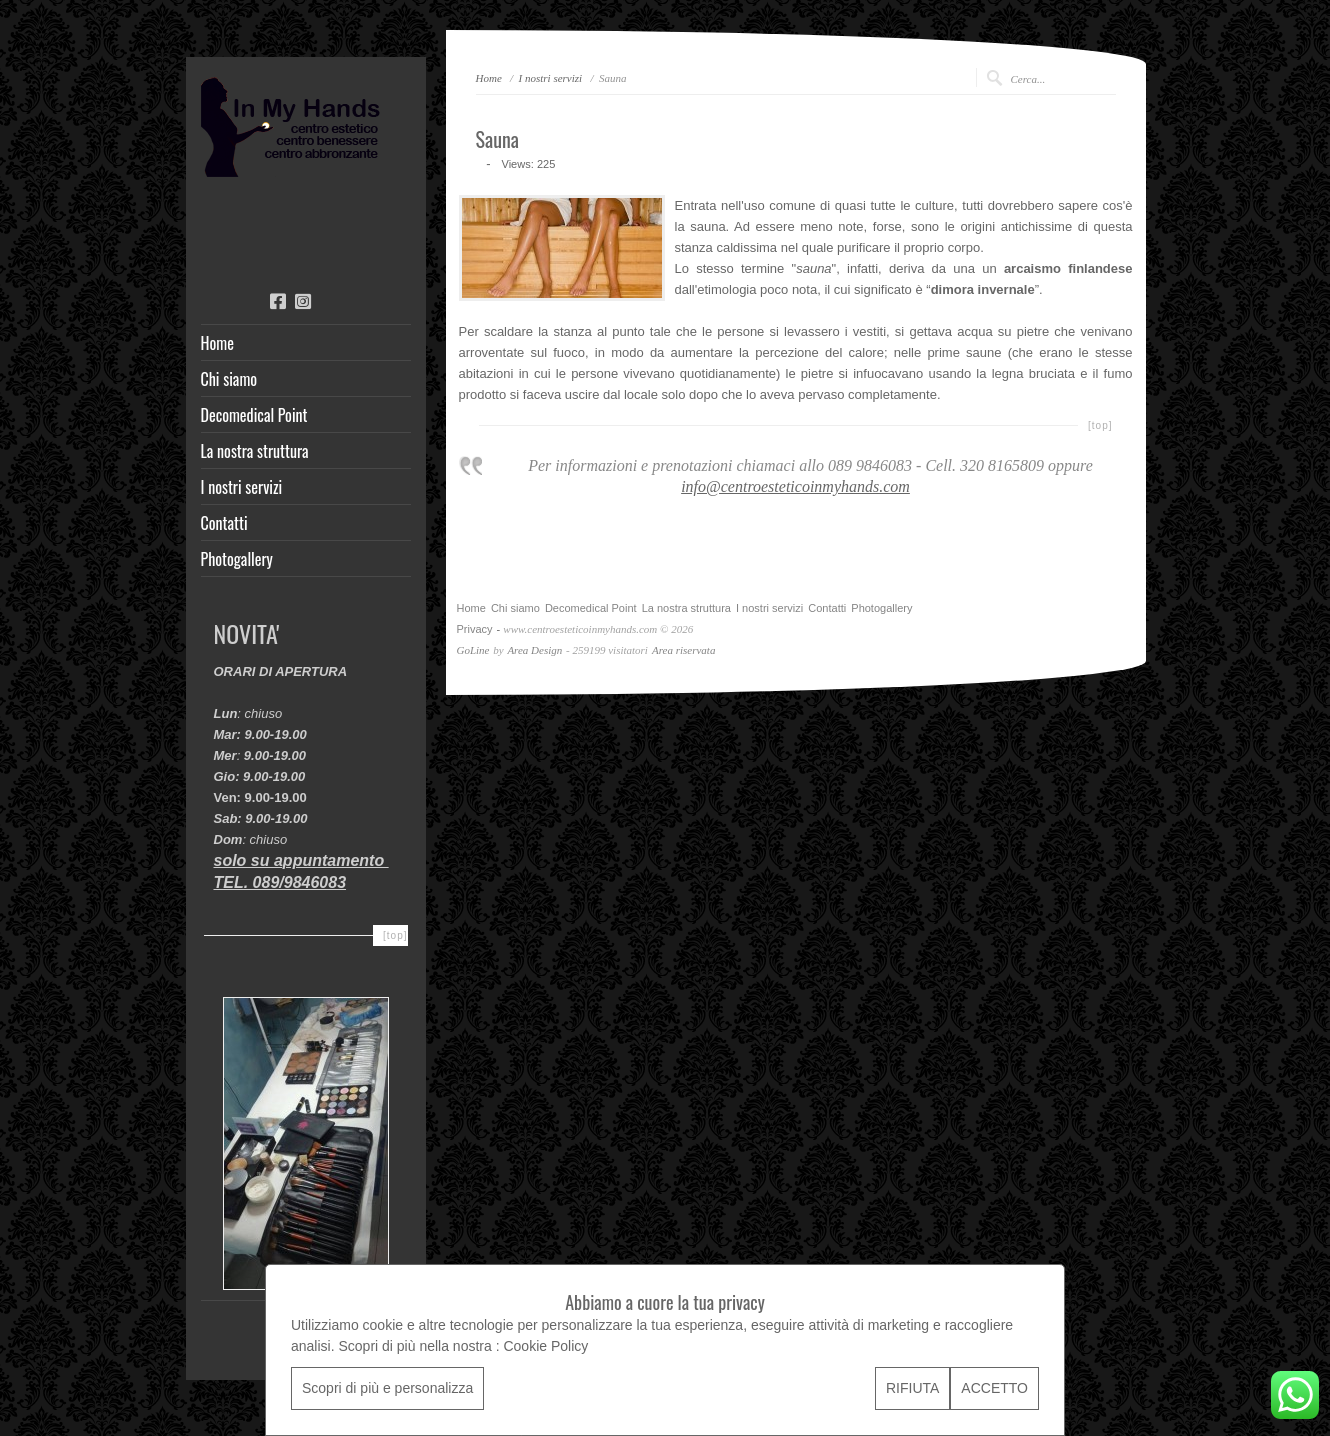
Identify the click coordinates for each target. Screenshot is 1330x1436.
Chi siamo (229, 379)
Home (217, 343)
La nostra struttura (255, 451)
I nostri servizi (242, 487)
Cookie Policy (545, 1346)
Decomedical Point (254, 415)
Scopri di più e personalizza (387, 1388)
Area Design (534, 650)
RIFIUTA (912, 1388)
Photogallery (237, 559)
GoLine (473, 650)
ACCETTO (994, 1388)
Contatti (224, 523)
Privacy (475, 629)
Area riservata (683, 650)
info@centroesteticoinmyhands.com (795, 486)
